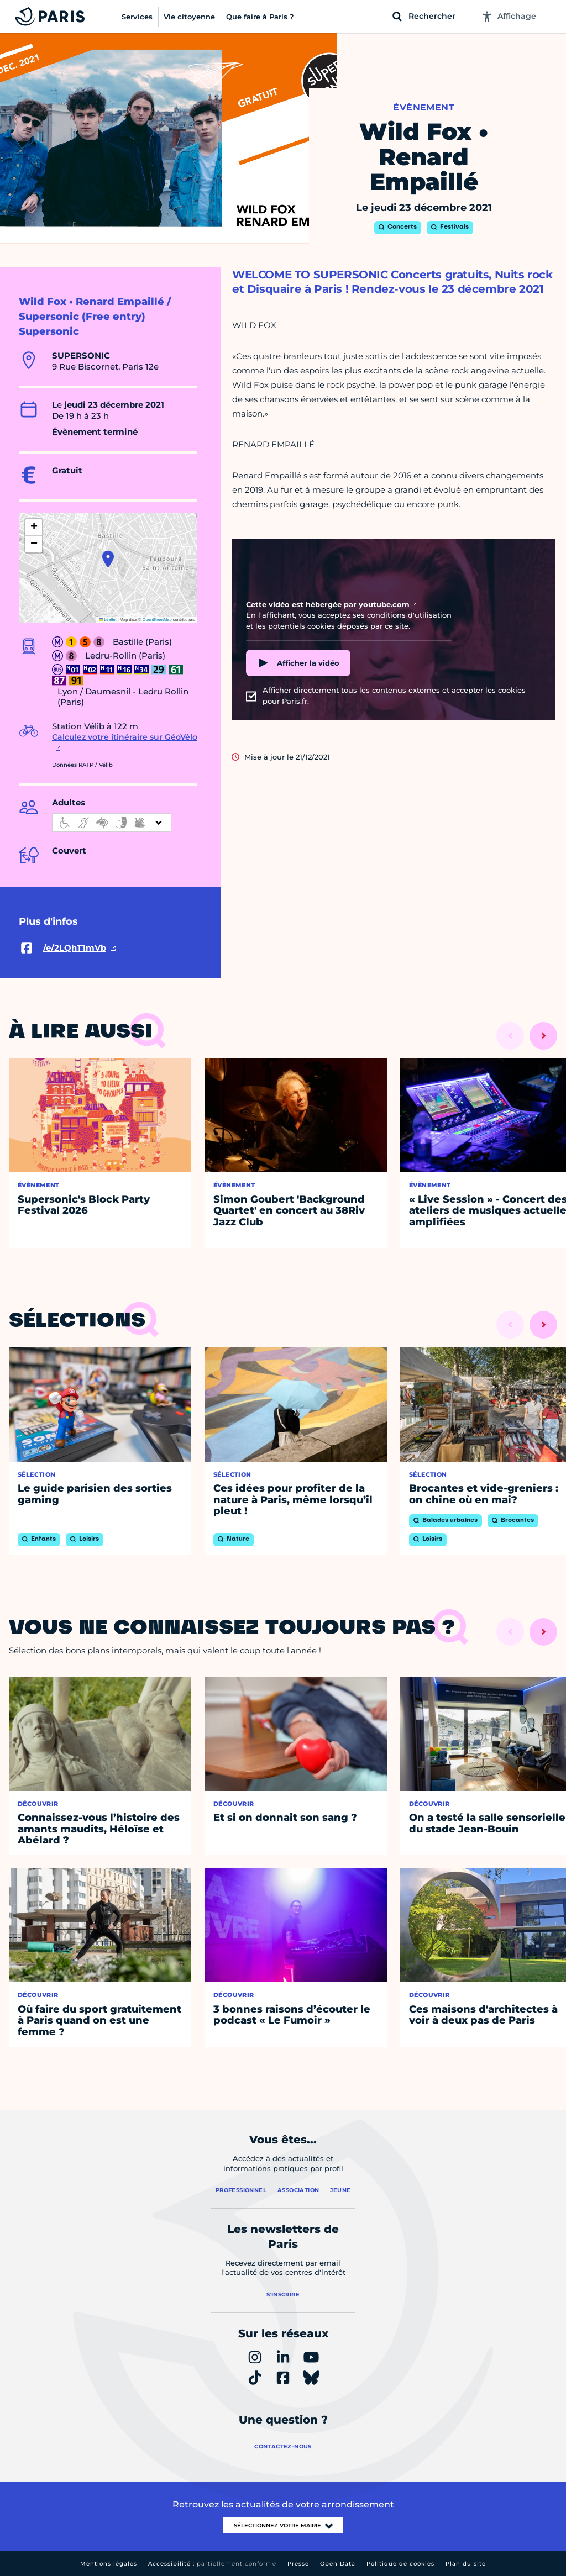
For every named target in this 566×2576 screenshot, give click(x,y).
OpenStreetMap (157, 619)
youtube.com (384, 604)
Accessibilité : (212, 2563)
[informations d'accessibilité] (111, 822)
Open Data (337, 2563)
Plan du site (466, 2563)
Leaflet (108, 619)
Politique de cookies (400, 2563)
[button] (108, 559)
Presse (298, 2563)
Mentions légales (108, 2563)
